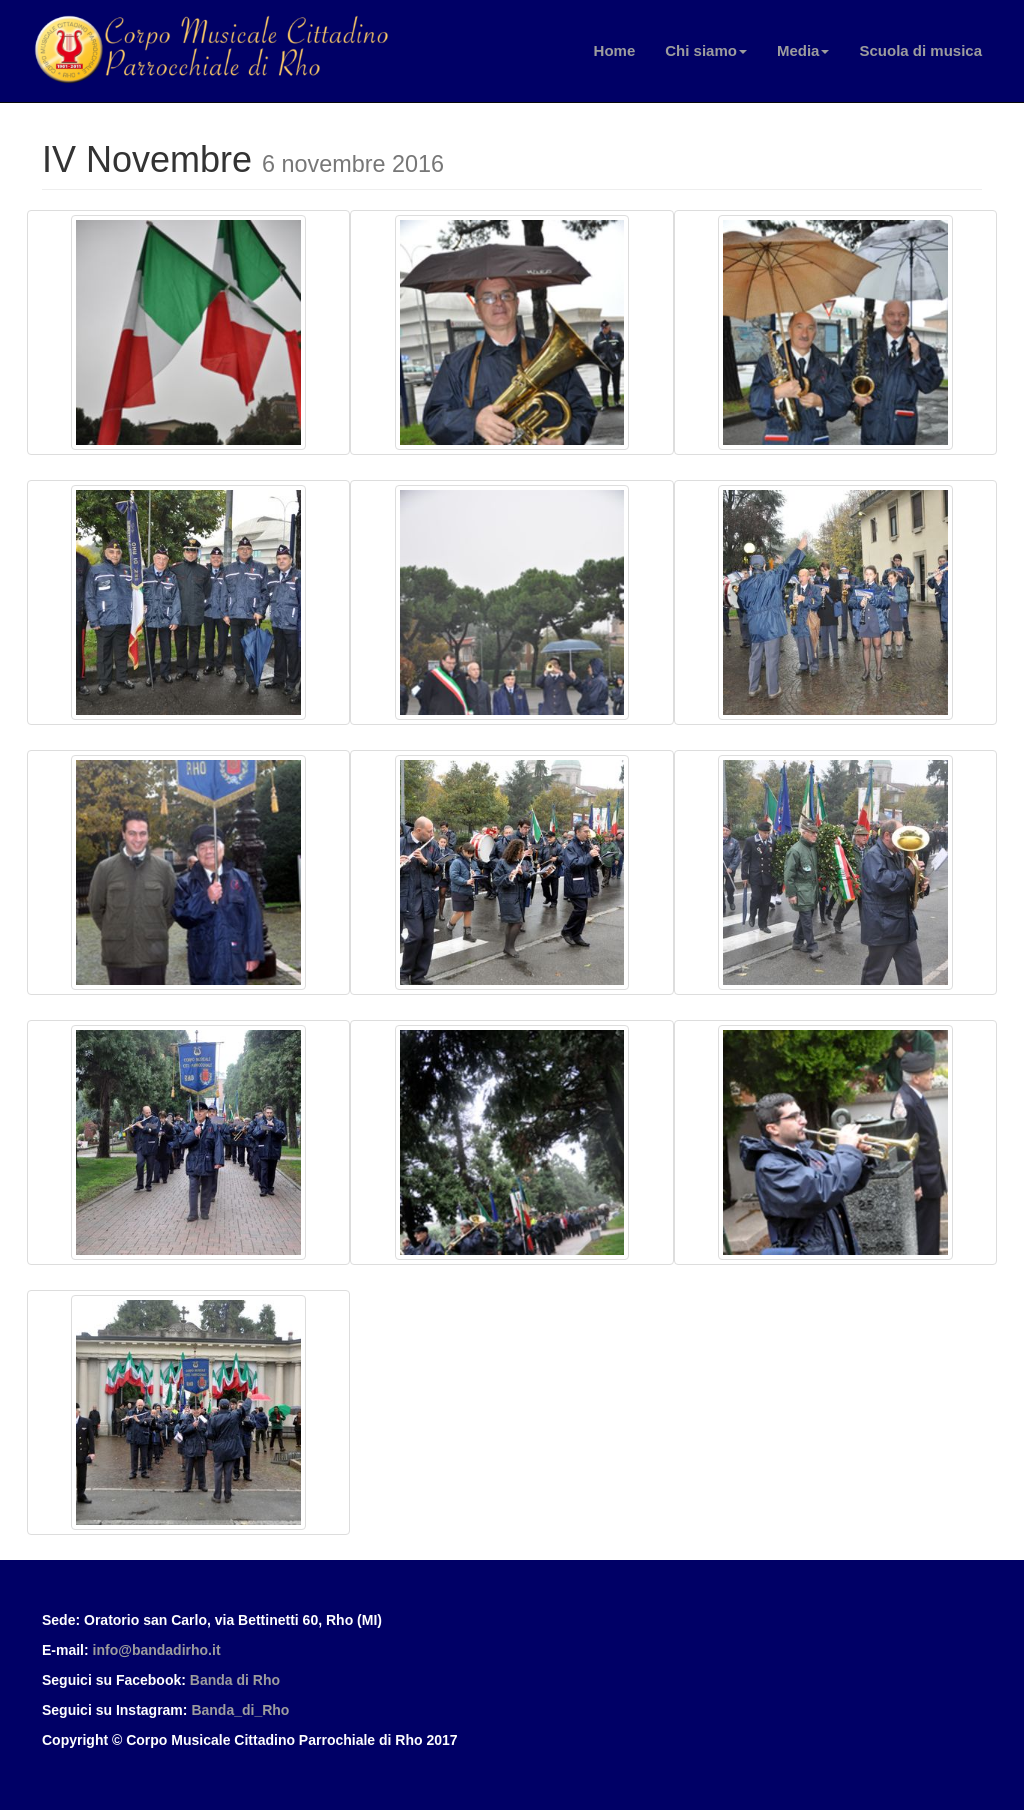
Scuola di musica (920, 50)
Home (615, 50)
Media (803, 50)
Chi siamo (706, 50)
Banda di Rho (235, 1680)
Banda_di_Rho (240, 1710)
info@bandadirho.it (157, 1650)
